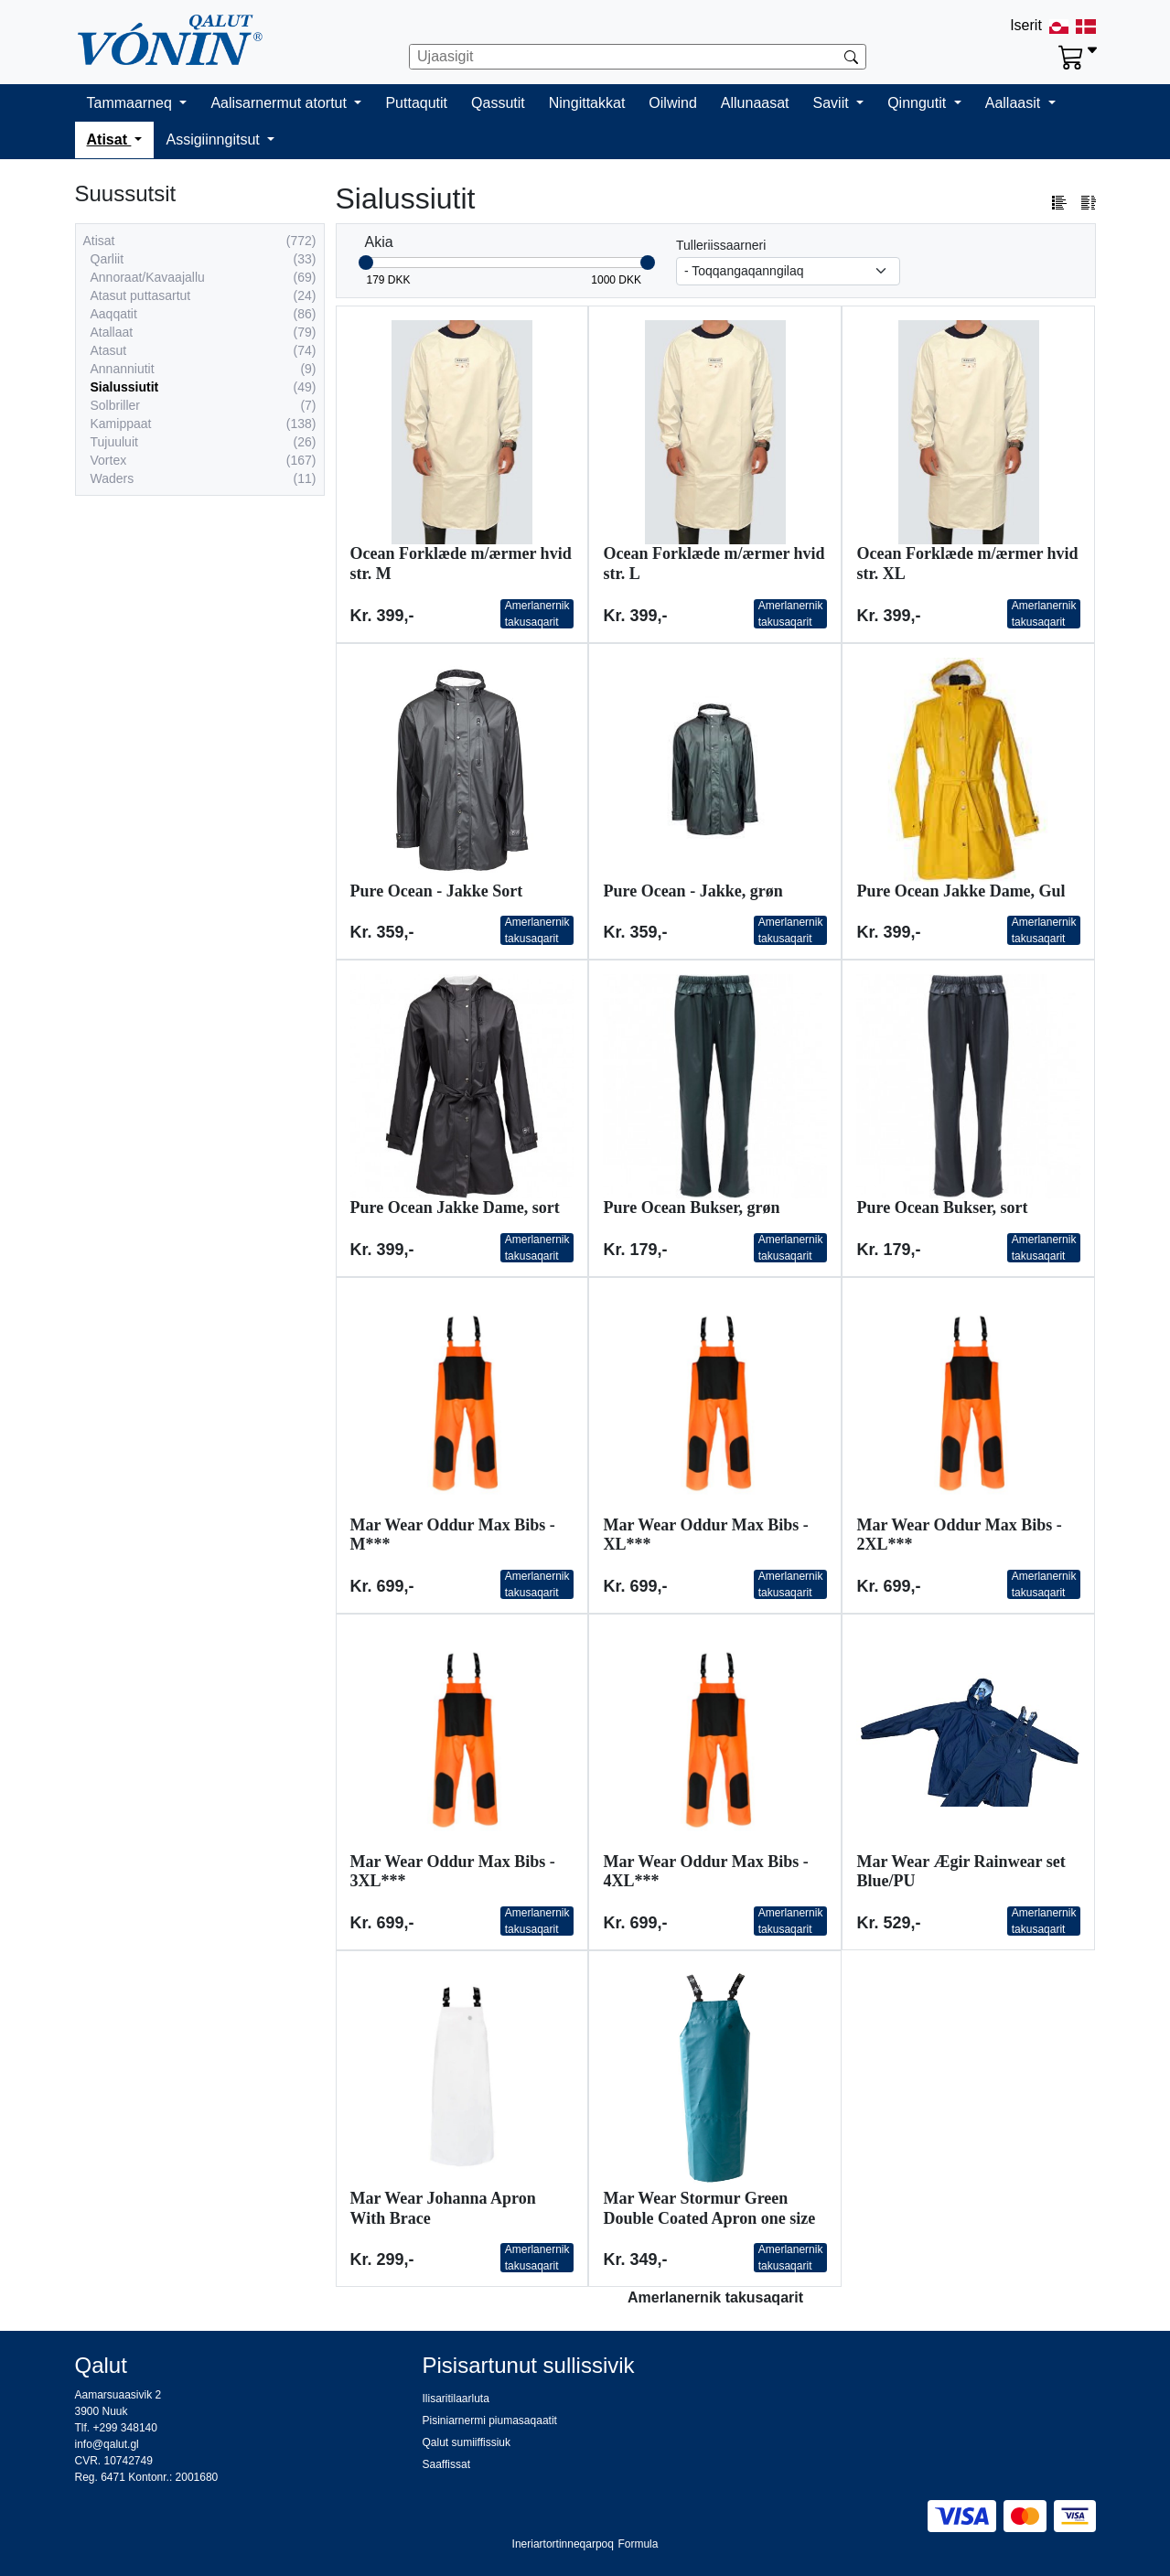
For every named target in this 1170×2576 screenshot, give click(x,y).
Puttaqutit (416, 103)
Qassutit (498, 103)
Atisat (109, 139)
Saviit (833, 103)
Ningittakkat (587, 103)
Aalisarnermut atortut (280, 103)
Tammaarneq (132, 103)
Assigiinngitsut (214, 139)
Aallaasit (1015, 103)
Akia (379, 242)
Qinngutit (918, 103)
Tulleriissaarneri (721, 245)
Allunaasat (755, 103)
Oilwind (672, 103)
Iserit (1026, 25)
